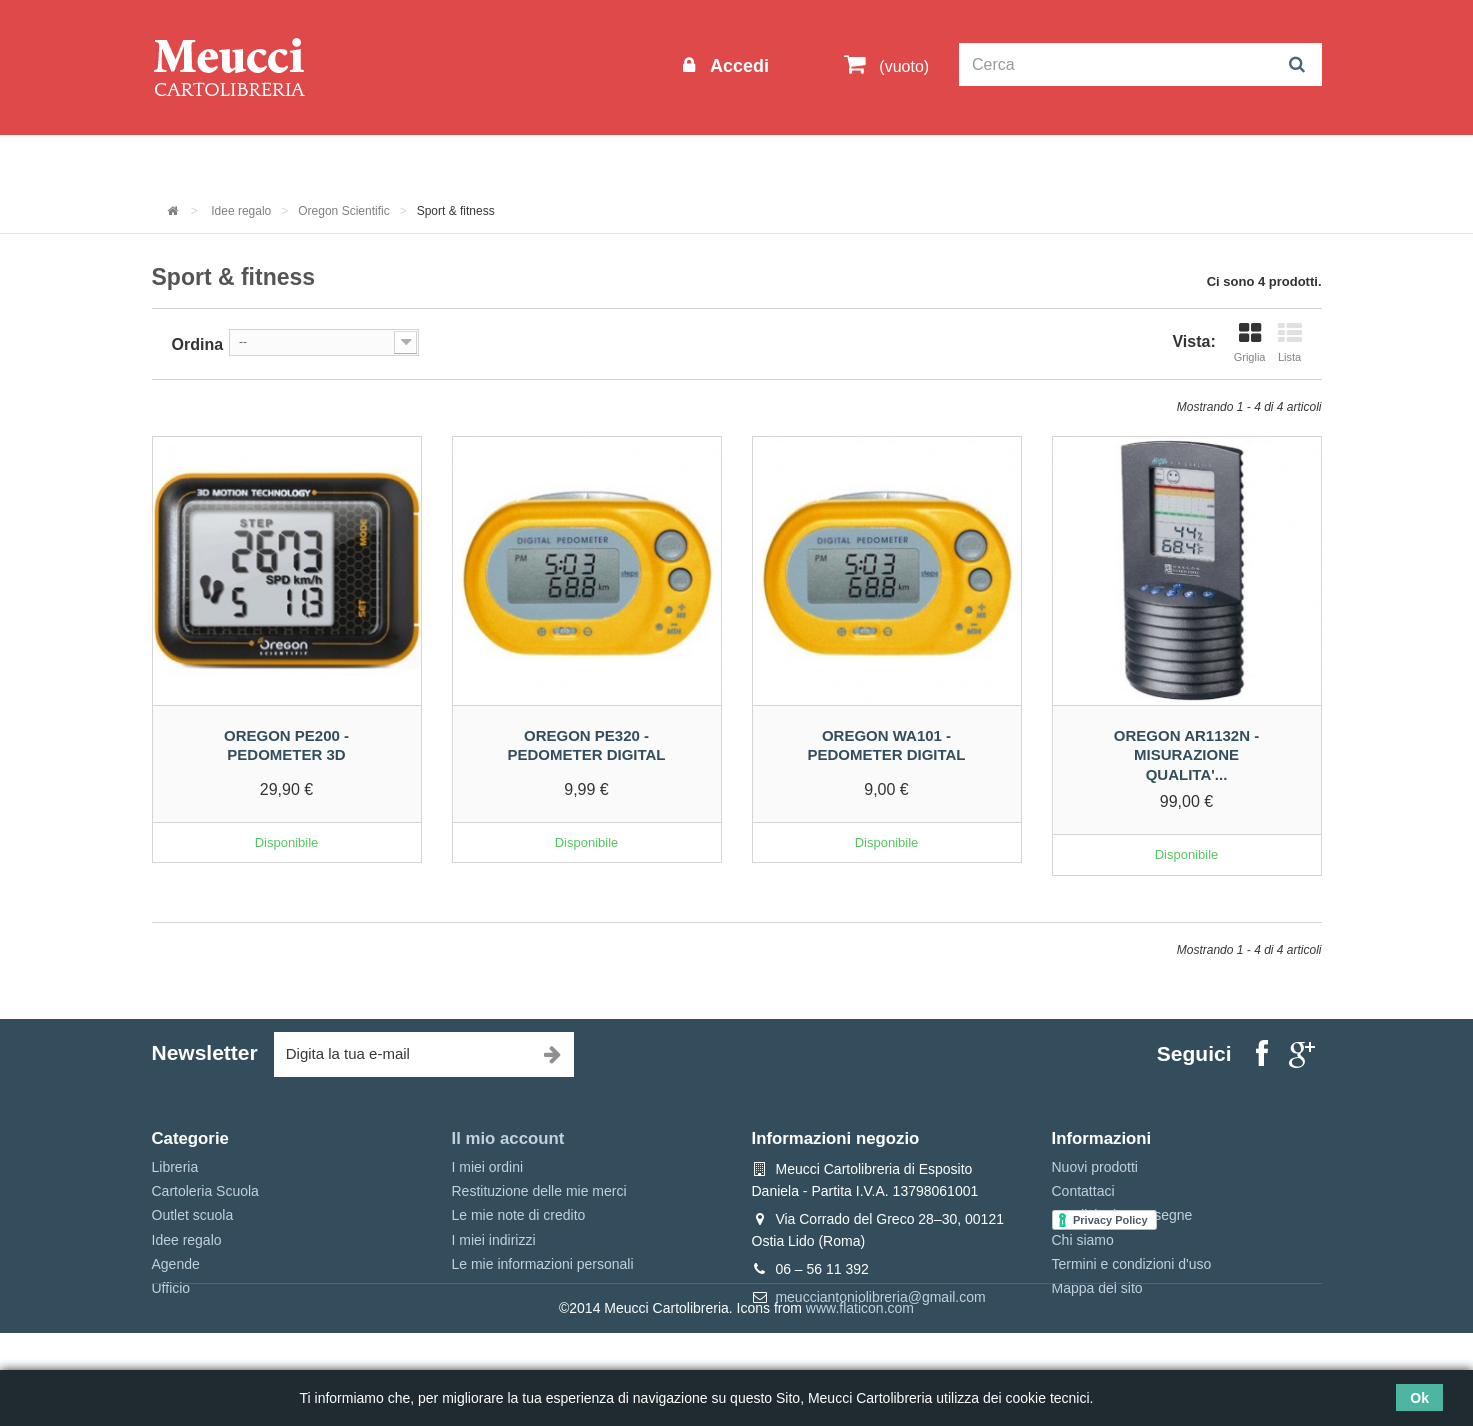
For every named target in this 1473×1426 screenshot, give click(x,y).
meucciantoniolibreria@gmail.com (880, 1297)
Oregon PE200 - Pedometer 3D (286, 745)
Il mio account (508, 1138)
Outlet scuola (336, 161)
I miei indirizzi (494, 1240)
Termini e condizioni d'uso (1132, 1264)
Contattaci (1083, 1191)
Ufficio (171, 1288)
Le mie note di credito (519, 1215)
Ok (1419, 1398)
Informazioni (212, 161)
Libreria (600, 161)
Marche (801, 161)
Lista (1290, 342)
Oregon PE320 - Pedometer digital (586, 745)
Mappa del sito (1097, 1288)
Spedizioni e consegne (1122, 1215)
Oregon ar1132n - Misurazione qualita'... (1186, 755)
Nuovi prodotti (1095, 1167)
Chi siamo (1083, 1240)
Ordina (198, 344)
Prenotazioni (907, 161)
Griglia (1250, 342)
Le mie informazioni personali (543, 1264)
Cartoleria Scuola (478, 161)
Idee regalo (701, 161)
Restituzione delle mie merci (539, 1191)
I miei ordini (488, 1167)
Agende (176, 1264)
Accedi (737, 66)
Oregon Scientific (343, 211)
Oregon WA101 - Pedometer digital (886, 745)
